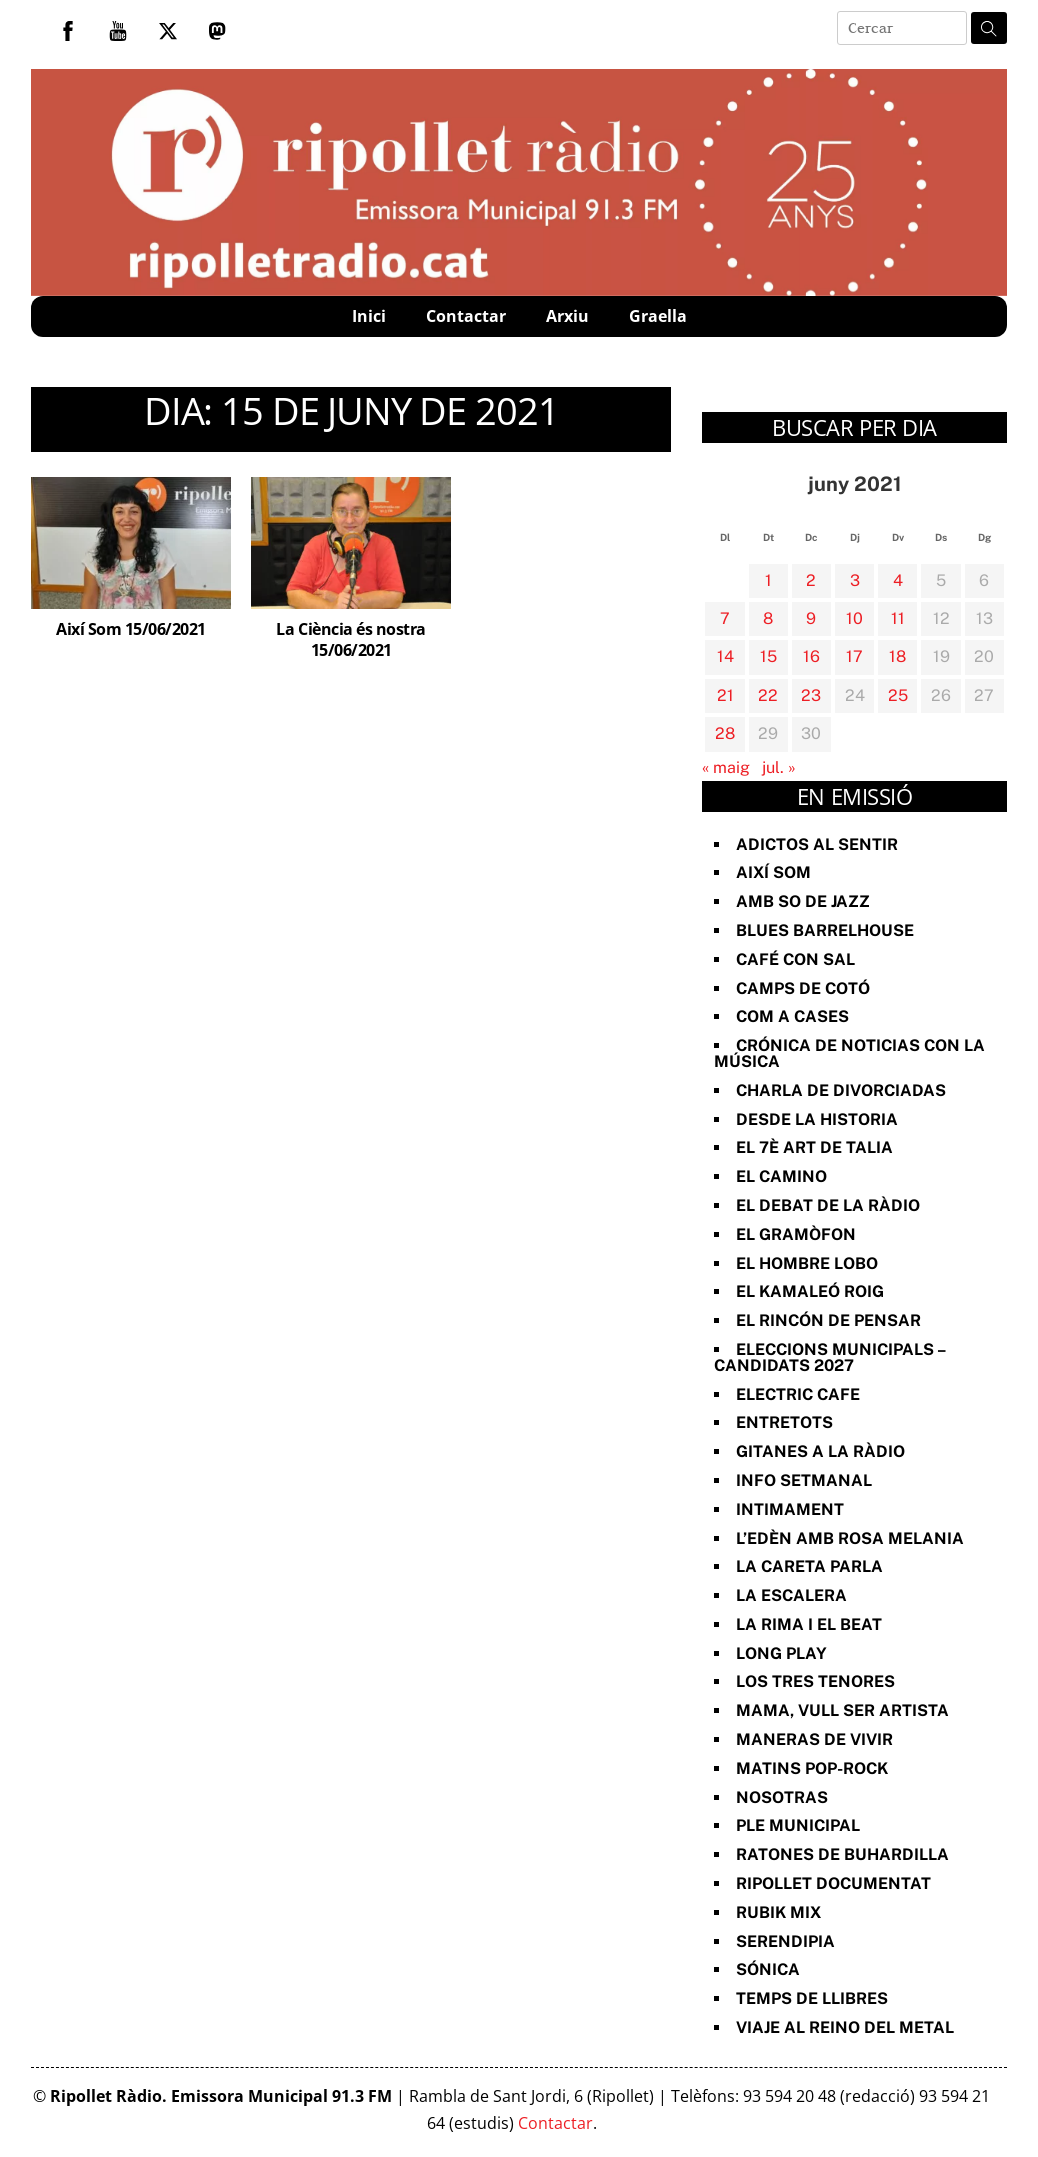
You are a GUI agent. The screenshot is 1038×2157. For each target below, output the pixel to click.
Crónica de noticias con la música (849, 1053)
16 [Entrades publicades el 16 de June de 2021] (811, 656)
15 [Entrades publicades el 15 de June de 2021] (768, 656)
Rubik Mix (778, 1912)
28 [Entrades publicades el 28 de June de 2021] (725, 733)
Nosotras (782, 1797)
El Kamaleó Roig (810, 1291)
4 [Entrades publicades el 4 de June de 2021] (898, 580)
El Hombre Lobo (807, 1263)
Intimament (790, 1509)
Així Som (773, 872)
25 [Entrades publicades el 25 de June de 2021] (898, 695)
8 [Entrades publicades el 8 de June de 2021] (768, 618)
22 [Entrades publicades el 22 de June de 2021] (768, 695)
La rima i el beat (809, 1624)
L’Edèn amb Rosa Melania (850, 1538)
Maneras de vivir (814, 1739)
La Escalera (791, 1595)
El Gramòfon (796, 1234)
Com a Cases (792, 1016)
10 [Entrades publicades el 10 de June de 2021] (854, 618)
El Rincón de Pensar (828, 1320)
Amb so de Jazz (803, 901)
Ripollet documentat (833, 1883)
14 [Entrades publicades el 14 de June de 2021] (725, 656)
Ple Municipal (798, 1825)
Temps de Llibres (812, 1998)
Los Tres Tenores (815, 1681)
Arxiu (567, 316)
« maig (726, 767)
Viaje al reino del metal (845, 2027)
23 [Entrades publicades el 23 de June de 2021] (811, 695)
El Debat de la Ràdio (828, 1205)
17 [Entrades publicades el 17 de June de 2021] (854, 656)
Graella (658, 316)
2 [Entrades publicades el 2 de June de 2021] (811, 580)
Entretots (784, 1422)
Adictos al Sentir (817, 844)
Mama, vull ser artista (842, 1710)
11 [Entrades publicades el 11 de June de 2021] (898, 618)
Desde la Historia (817, 1119)
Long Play (781, 1653)
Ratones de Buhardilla (842, 1854)
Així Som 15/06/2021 (131, 629)
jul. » (779, 767)
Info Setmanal (804, 1480)
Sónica (768, 1969)
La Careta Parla (809, 1566)
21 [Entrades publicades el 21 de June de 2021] (725, 695)
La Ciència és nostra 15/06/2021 (350, 639)
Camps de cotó (803, 988)
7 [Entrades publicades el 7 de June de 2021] (725, 618)
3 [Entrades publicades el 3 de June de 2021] (855, 580)
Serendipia (785, 1941)
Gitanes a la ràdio (820, 1451)
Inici (369, 316)
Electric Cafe (798, 1394)
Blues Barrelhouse (825, 930)
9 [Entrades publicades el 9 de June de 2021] (811, 618)
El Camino (781, 1176)
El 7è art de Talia (814, 1147)
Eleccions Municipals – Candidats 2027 (829, 1357)
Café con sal (795, 959)
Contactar (466, 316)
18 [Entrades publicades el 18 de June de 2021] (897, 656)
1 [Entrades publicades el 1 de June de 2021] (768, 580)
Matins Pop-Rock (812, 1768)
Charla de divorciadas (841, 1090)
